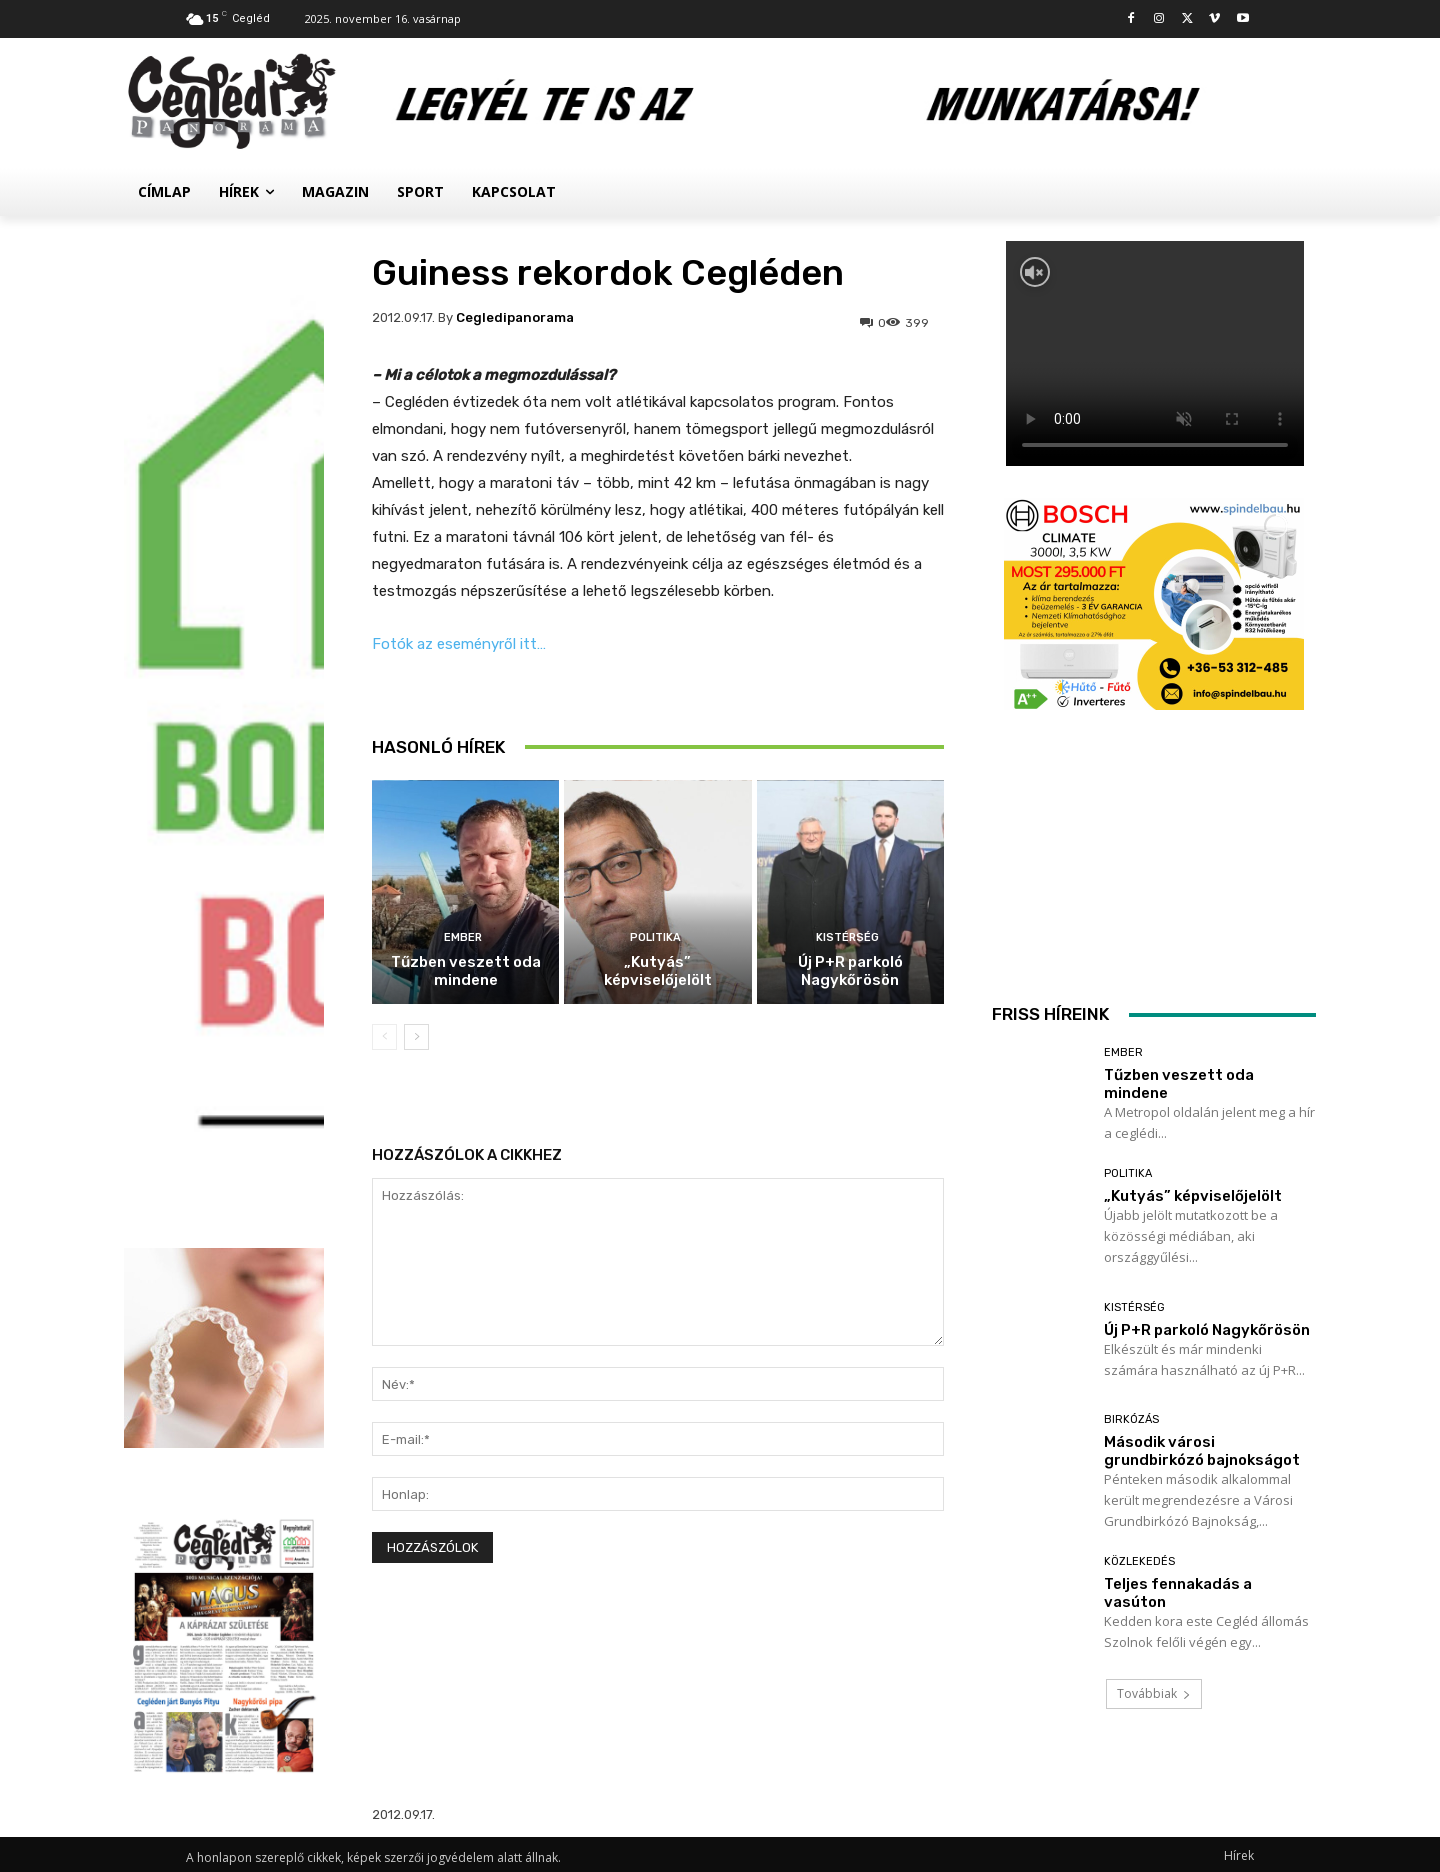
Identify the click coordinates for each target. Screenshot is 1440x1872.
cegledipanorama (515, 317)
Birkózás (1131, 1419)
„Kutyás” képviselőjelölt (658, 971)
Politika (655, 937)
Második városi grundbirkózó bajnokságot (1202, 1451)
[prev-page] (384, 1037)
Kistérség (847, 937)
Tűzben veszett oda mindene (466, 971)
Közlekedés (1139, 1561)
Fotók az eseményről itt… (459, 644)
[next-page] (416, 1037)
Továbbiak (1154, 1693)
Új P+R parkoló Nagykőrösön (850, 971)
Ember (463, 937)
